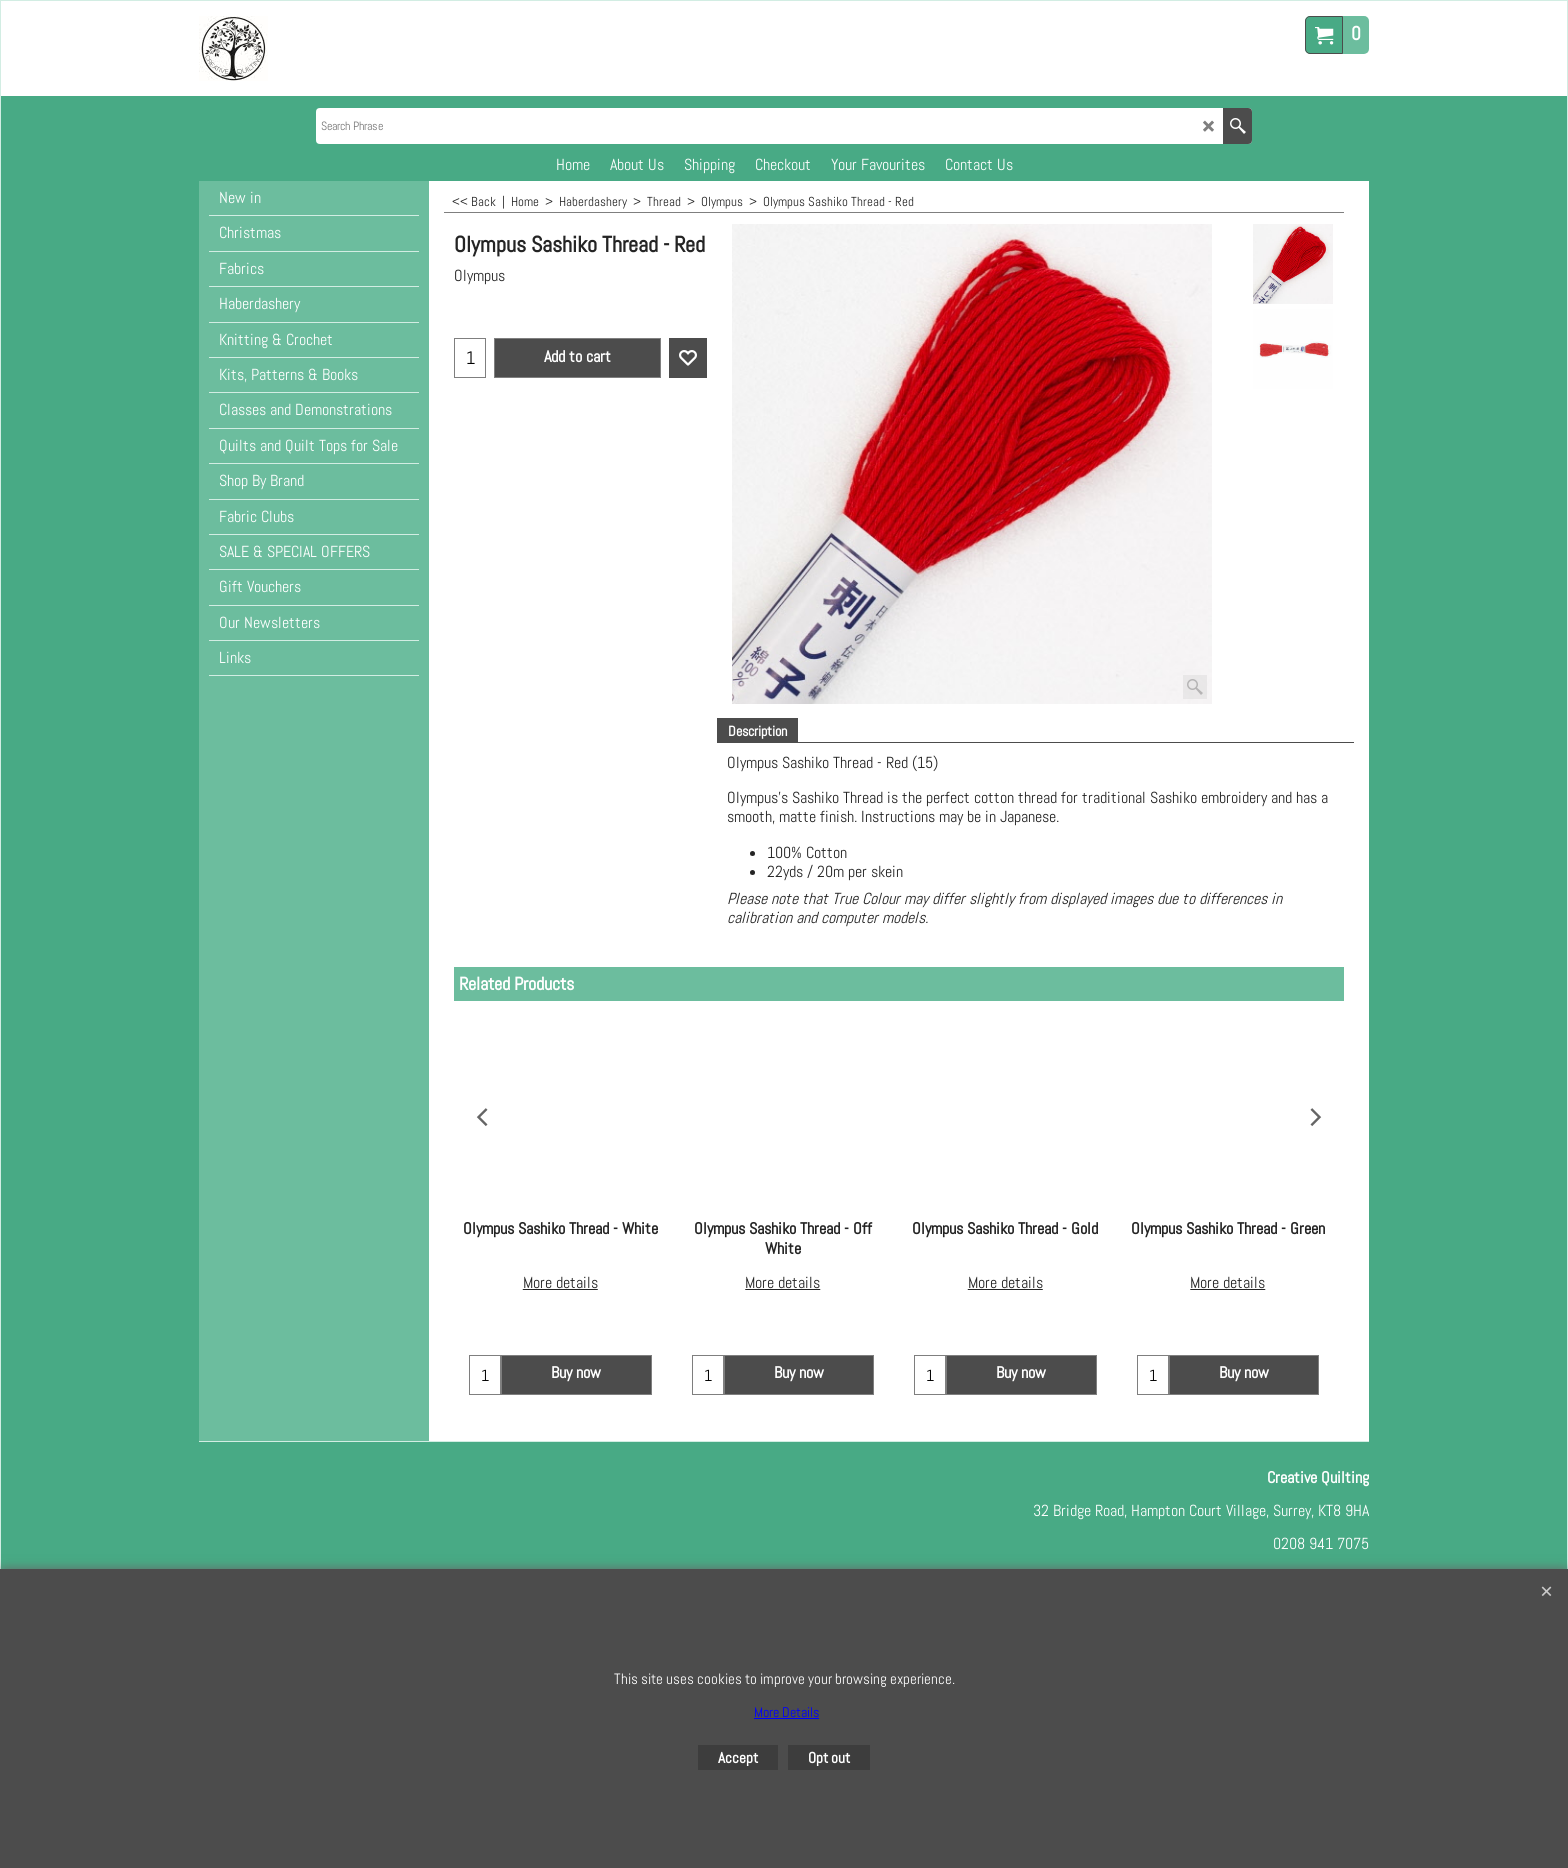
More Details (786, 1712)
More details (560, 1264)
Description (757, 731)
